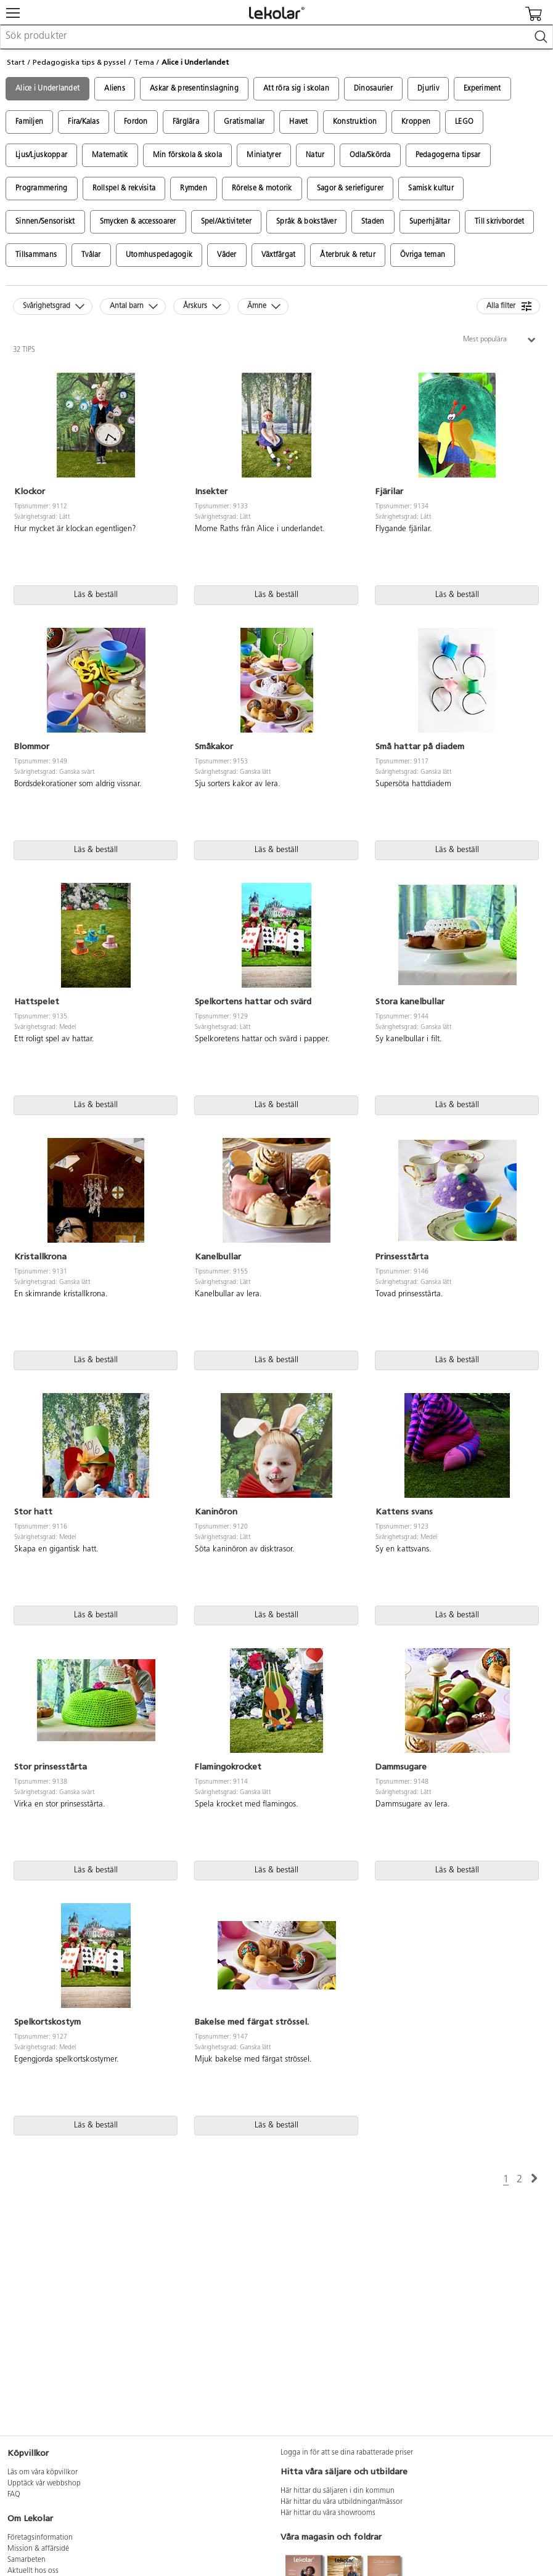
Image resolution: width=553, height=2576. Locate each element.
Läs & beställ (96, 595)
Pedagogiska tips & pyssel (79, 62)
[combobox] (276, 37)
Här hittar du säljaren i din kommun (338, 2491)
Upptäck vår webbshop (44, 2483)
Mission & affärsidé (38, 2549)
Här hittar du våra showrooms (328, 2513)
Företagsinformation (40, 2537)
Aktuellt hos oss (33, 2571)
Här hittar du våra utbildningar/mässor (342, 2502)
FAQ (13, 2494)
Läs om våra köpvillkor (42, 2472)
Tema (144, 62)
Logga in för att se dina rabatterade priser (347, 2452)
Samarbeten (26, 2560)
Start (16, 62)
